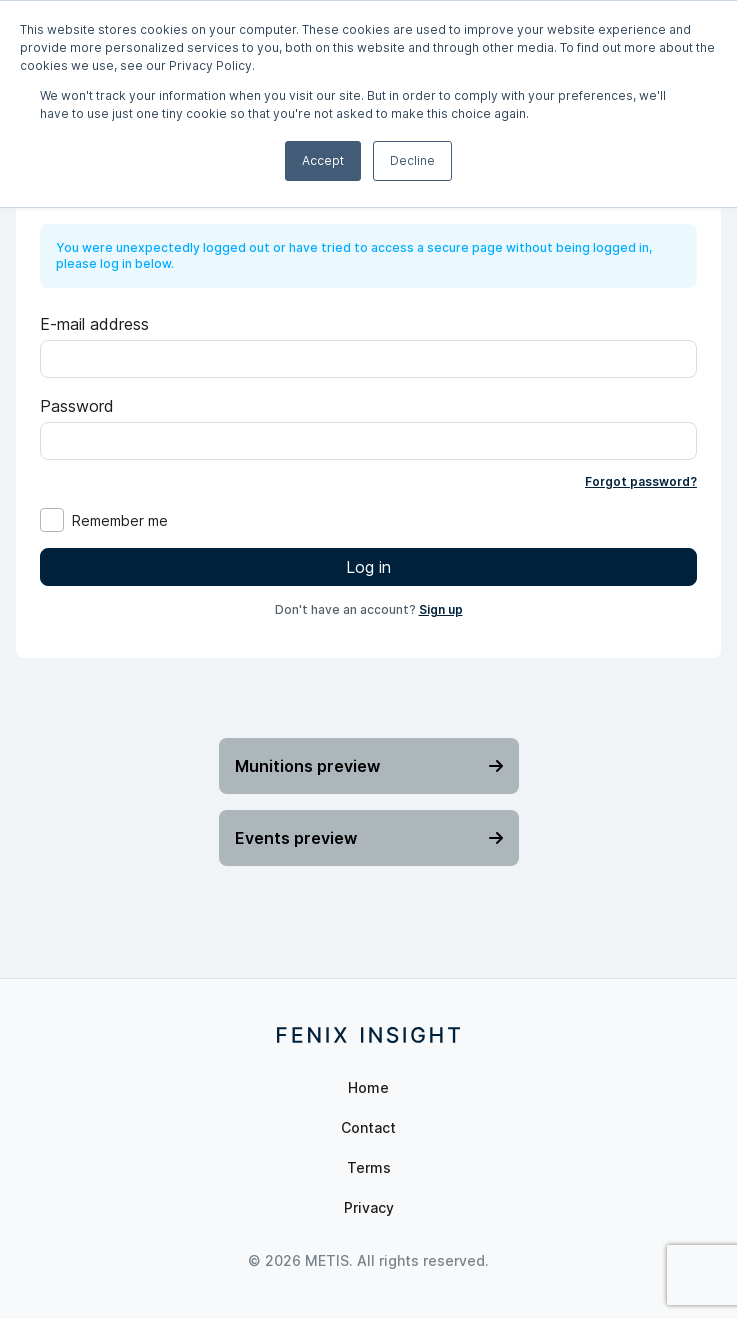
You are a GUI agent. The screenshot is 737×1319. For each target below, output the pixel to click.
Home (368, 1087)
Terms (369, 1167)
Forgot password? (641, 481)
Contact (368, 1127)
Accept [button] (323, 160)
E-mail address (94, 324)
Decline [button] (412, 160)
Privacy (369, 1207)
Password (77, 406)
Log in (368, 567)
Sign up (441, 609)
